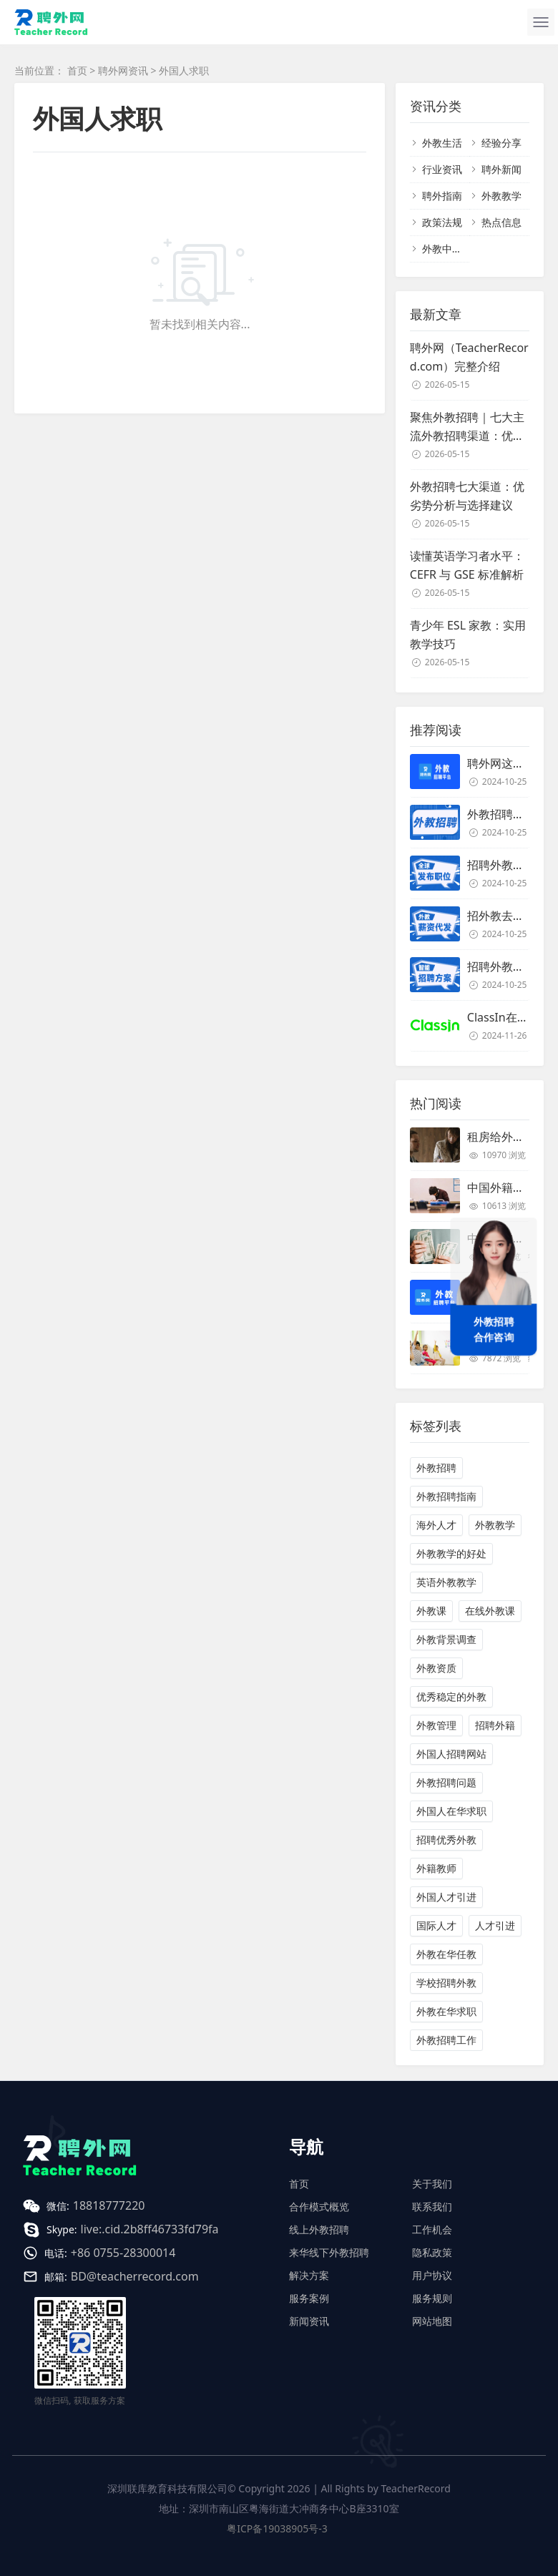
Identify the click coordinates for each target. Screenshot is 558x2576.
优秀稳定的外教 (451, 1696)
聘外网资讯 (123, 70)
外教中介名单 (452, 248)
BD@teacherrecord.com (135, 2276)
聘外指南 (442, 195)
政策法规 (442, 222)
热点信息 (501, 222)
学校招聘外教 (446, 1982)
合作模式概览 (319, 2206)
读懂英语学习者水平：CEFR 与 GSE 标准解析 (467, 565)
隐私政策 (432, 2252)
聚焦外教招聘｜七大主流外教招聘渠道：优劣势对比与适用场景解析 (467, 427)
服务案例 (309, 2298)
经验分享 (501, 143)
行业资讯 (442, 169)
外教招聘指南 (446, 1496)
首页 (77, 70)
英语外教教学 (446, 1582)
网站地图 (432, 2321)
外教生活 (442, 143)
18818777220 (109, 2205)
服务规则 (432, 2298)
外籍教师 (436, 1868)
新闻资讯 (309, 2321)
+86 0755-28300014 (123, 2253)
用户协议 (432, 2275)
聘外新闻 (501, 169)
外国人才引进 (446, 1897)
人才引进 (495, 1925)
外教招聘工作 (446, 2040)
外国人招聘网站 (451, 1753)
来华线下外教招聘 (329, 2252)
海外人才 (436, 1525)
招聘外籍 (495, 1725)
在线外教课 (490, 1610)
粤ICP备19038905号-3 (277, 2528)
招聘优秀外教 (446, 1839)
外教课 (431, 1610)
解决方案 (309, 2275)
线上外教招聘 (319, 2229)
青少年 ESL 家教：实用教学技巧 (468, 634)
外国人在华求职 (451, 1811)
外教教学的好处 (451, 1553)
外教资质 (436, 1668)
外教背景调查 (446, 1639)
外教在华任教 (446, 1954)
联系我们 (432, 2206)
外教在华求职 (446, 2011)
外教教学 (501, 195)
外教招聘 (436, 1467)
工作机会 (432, 2229)
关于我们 (432, 2183)
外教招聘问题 (446, 1782)
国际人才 (436, 1925)
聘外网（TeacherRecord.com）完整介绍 (469, 357)
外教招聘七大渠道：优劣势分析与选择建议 (467, 496)
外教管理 (436, 1725)
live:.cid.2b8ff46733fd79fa (150, 2229)
